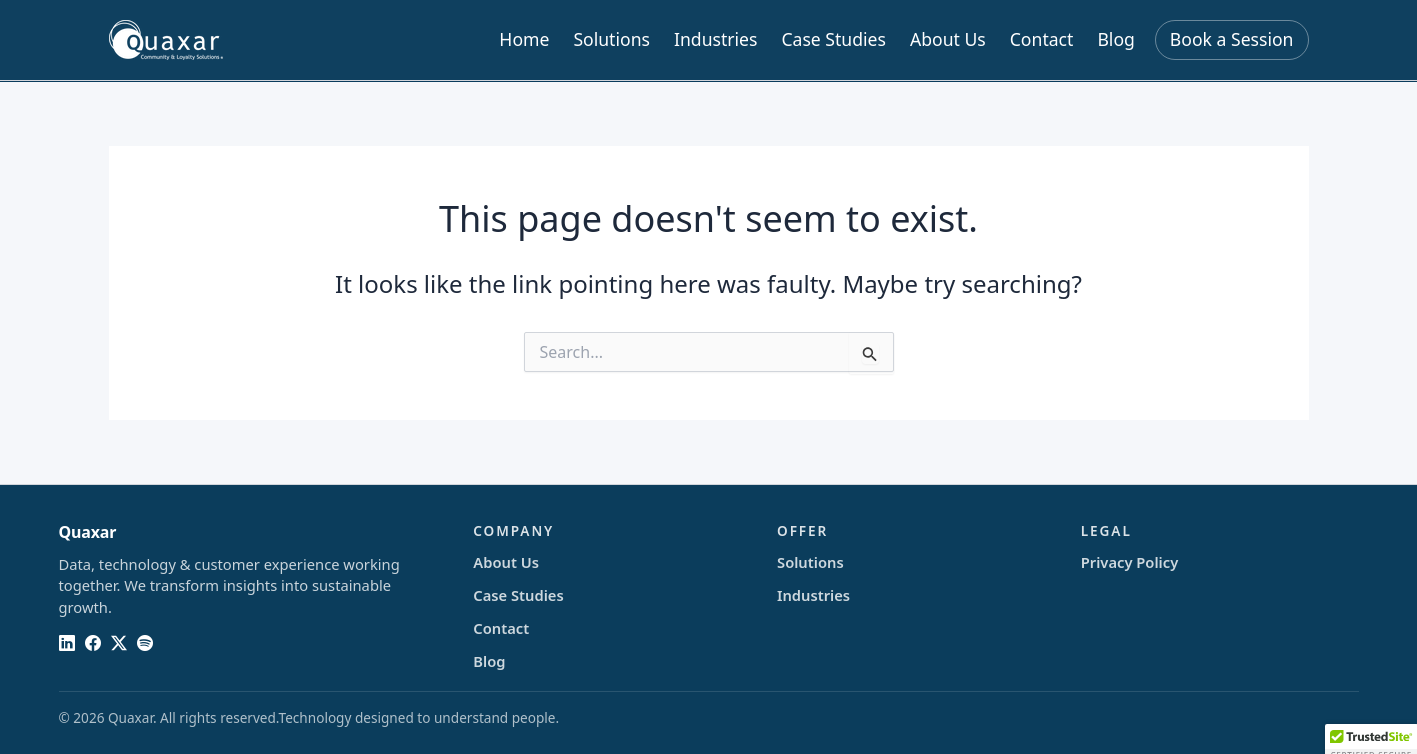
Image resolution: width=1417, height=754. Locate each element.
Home (524, 39)
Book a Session (1232, 39)
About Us (948, 39)
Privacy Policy (1129, 562)
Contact (1042, 39)
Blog (1115, 39)
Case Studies (833, 39)
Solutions (611, 39)
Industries (715, 39)
